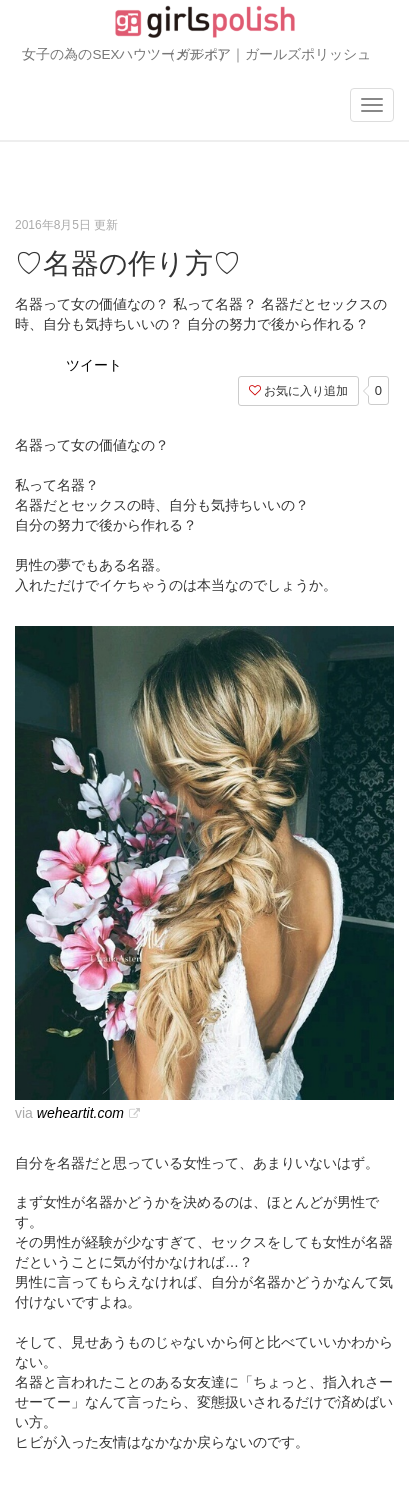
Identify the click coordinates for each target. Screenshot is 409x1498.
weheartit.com (80, 1113)
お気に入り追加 (298, 391)
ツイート (94, 365)
